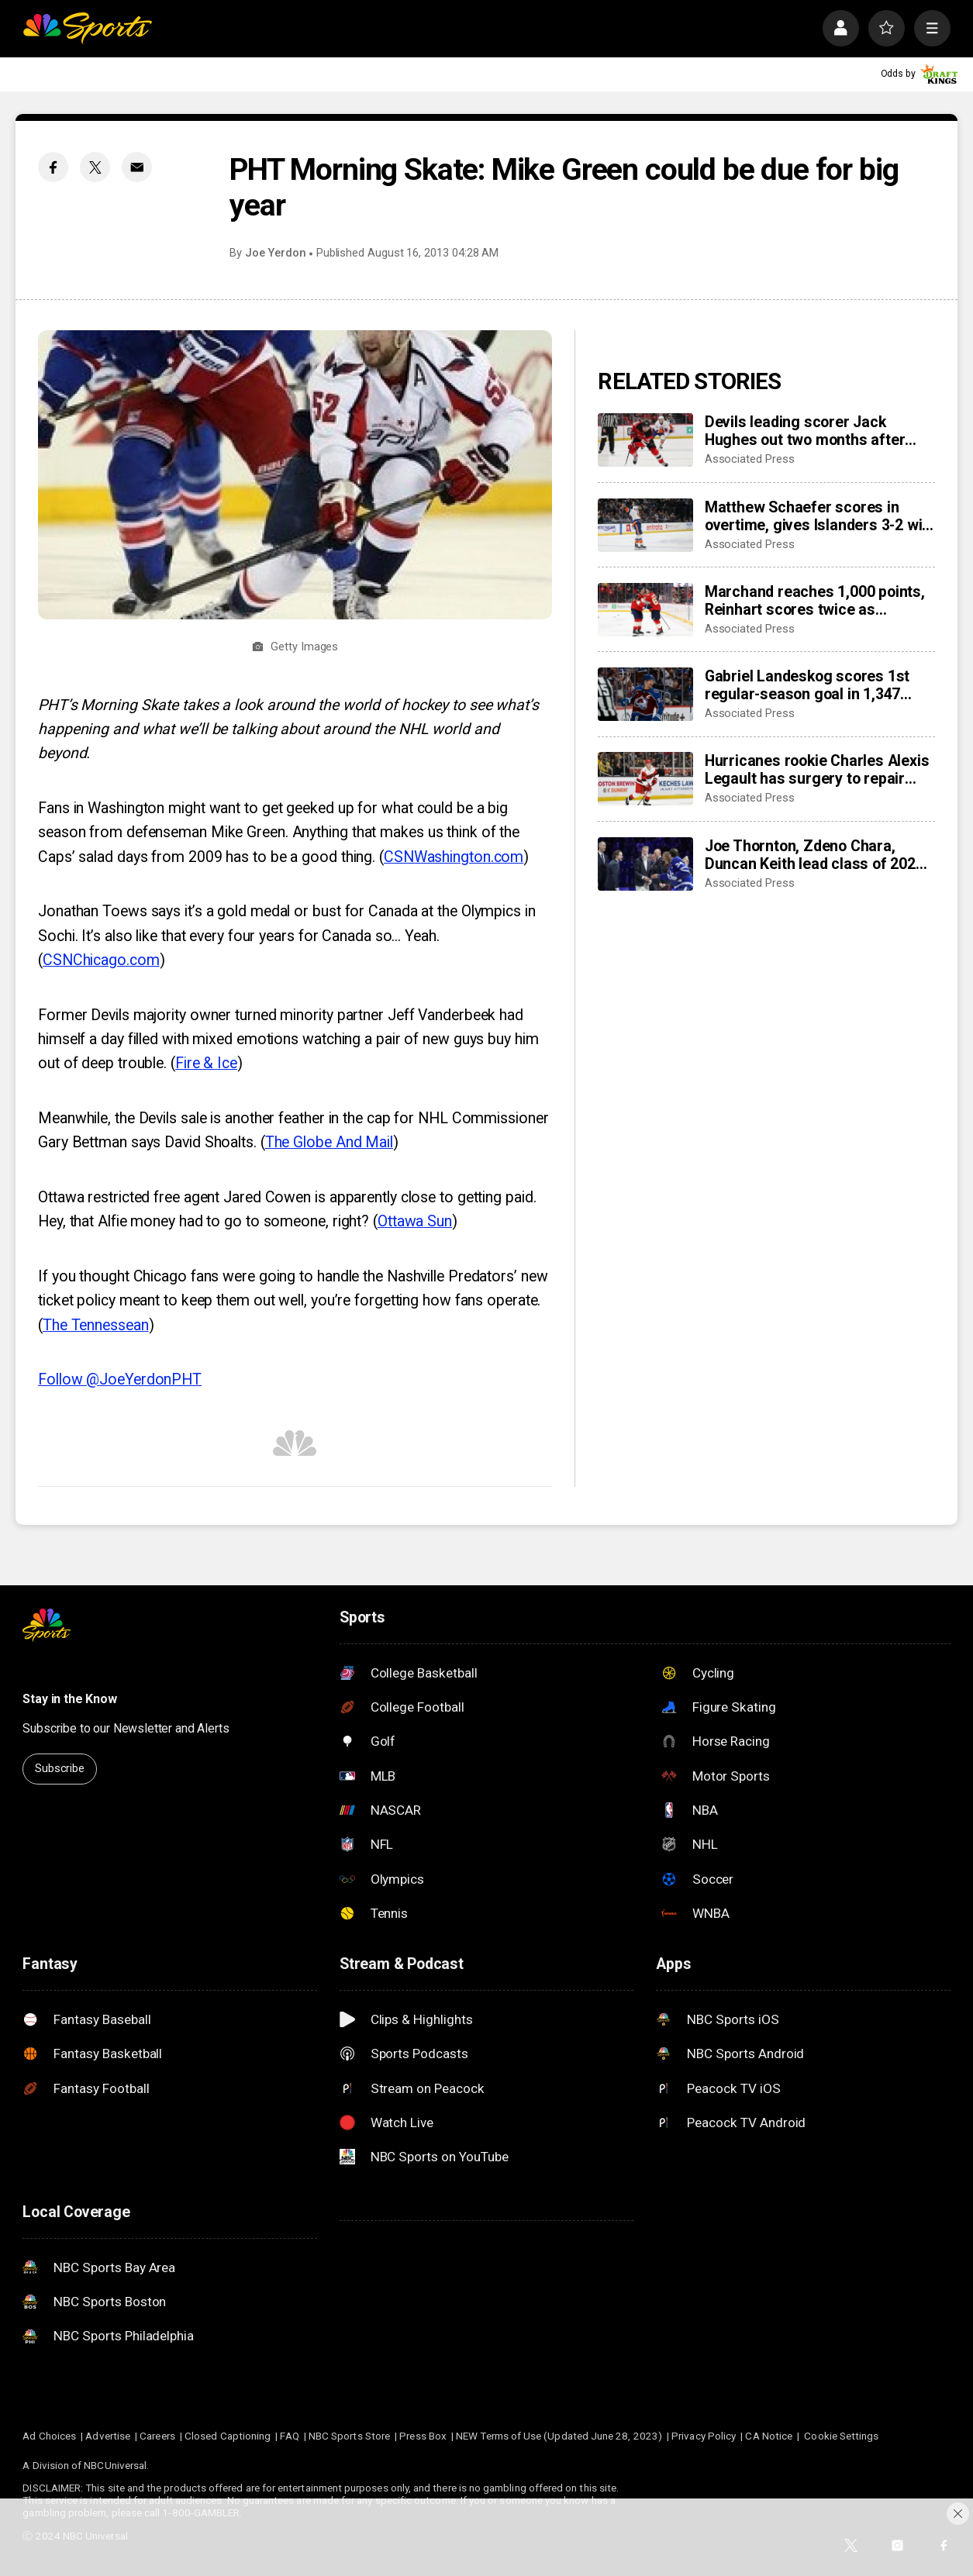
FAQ (289, 2435)
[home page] (87, 28)
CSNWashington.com (453, 857)
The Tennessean (96, 1325)
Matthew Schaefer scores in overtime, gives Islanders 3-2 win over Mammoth (818, 516)
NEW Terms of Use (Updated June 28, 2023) (559, 2435)
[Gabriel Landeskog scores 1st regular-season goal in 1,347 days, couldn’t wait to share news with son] (645, 694)
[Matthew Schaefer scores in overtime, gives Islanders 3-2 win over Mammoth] (645, 525)
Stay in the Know (69, 1698)
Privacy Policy (703, 2435)
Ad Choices (49, 2435)
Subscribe (60, 1768)
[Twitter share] (95, 167)
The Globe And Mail (329, 1142)
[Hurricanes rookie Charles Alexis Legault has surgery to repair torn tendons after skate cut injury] (645, 778)
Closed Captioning (228, 2435)
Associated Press (750, 459)
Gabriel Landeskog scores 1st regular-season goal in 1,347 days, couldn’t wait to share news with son (819, 685)
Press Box (423, 2435)
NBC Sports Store (349, 2435)
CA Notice (768, 2435)
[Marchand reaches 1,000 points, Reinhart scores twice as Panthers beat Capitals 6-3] (645, 609)
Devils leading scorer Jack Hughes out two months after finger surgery (805, 431)
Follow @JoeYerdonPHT (120, 1379)
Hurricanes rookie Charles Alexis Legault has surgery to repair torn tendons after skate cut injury (817, 770)
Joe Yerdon (275, 253)
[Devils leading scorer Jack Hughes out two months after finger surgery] (645, 440)
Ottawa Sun (415, 1221)
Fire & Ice (206, 1063)
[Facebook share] (53, 167)
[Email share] (137, 167)
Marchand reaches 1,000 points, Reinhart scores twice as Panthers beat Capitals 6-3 (815, 601)
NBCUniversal (115, 2465)
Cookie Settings (841, 2435)
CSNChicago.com (101, 960)
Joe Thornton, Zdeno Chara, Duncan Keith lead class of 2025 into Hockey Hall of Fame (814, 855)
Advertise (107, 2435)
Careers (157, 2435)
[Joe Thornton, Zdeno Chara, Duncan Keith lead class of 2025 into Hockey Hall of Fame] (645, 864)
